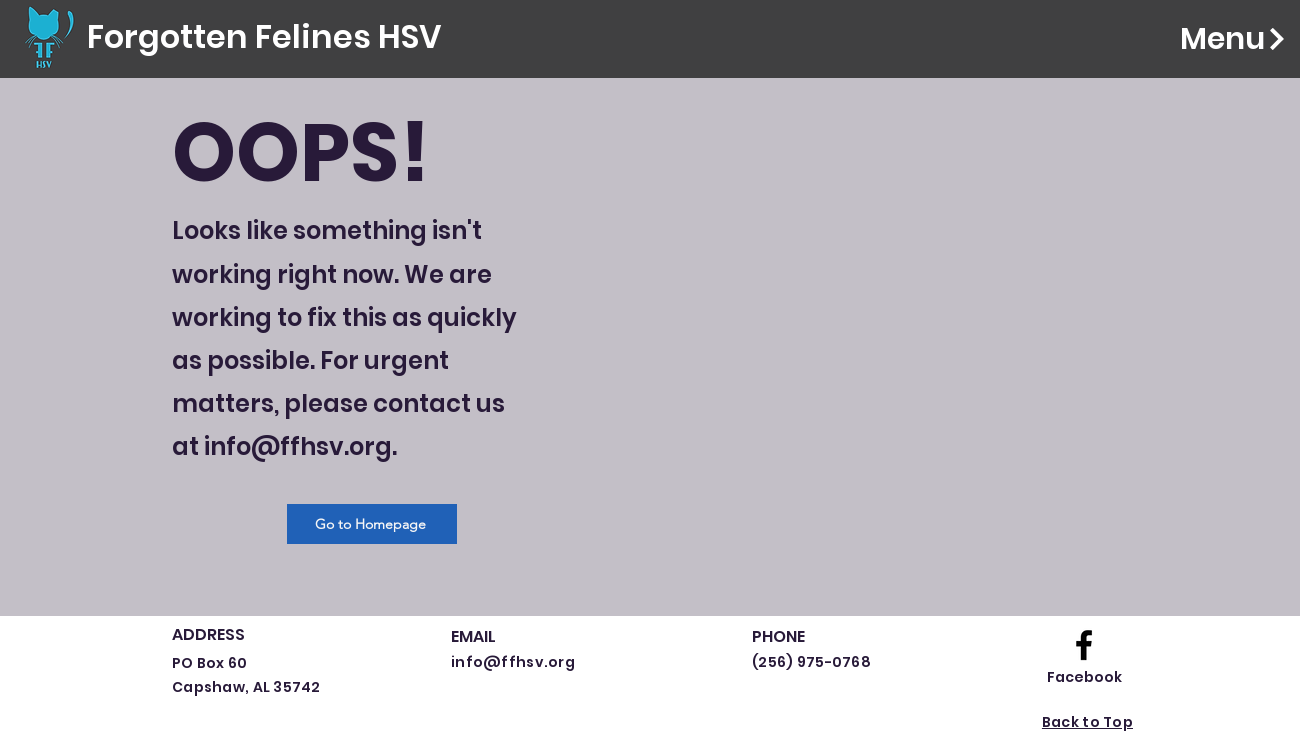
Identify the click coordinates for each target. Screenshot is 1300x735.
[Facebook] (1084, 678)
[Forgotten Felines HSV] (264, 37)
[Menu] (1204, 39)
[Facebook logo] (1084, 645)
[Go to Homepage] (372, 524)
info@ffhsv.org (298, 446)
